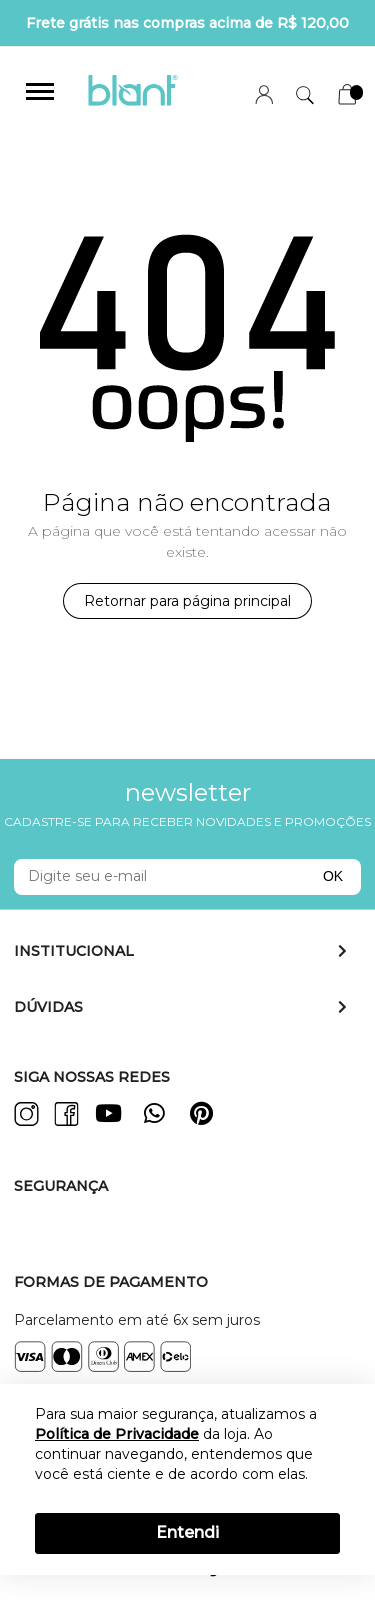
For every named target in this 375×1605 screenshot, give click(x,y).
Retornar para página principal (187, 601)
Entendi (187, 1532)
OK (333, 876)
